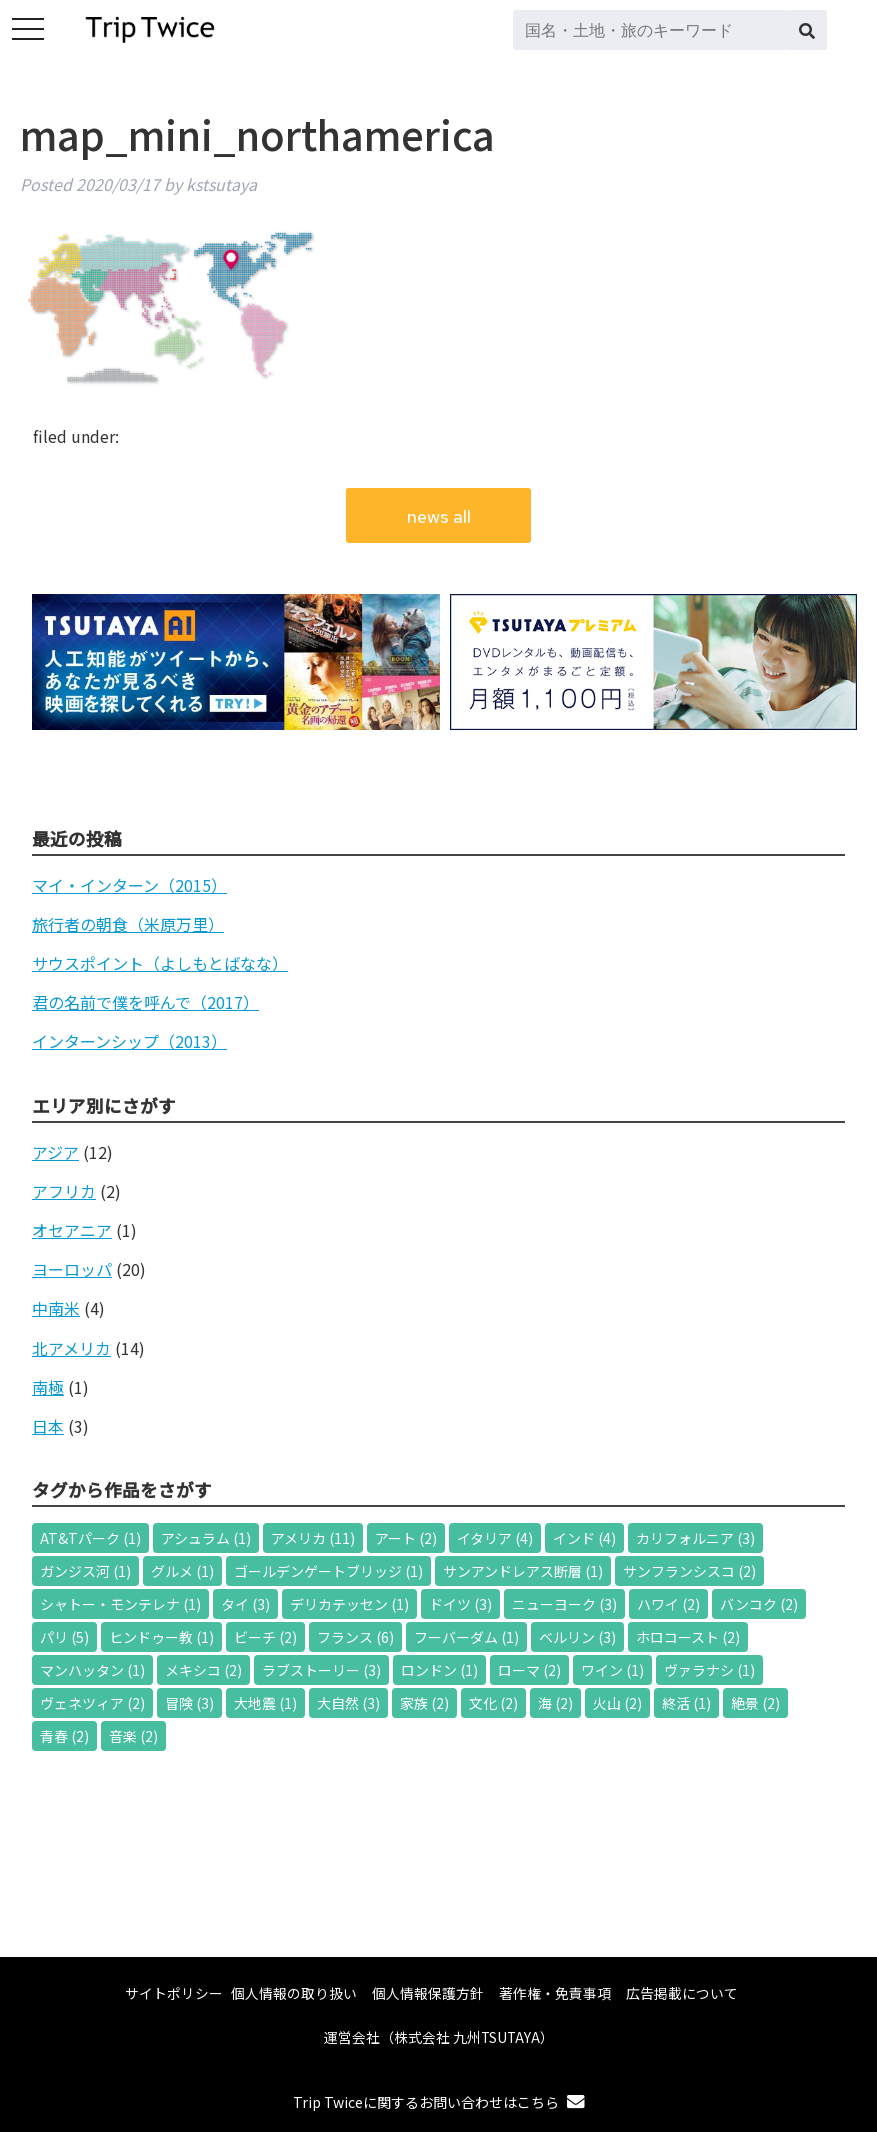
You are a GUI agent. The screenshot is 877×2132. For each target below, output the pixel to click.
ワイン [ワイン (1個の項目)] (612, 1670)
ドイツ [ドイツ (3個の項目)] (460, 1604)
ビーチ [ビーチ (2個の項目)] (265, 1637)
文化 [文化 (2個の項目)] (493, 1703)
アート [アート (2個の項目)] (406, 1538)
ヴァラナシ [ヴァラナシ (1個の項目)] (709, 1670)
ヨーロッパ (72, 1269)
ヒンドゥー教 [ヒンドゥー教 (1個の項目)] (161, 1637)
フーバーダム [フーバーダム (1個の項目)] (466, 1637)
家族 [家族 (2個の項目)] (424, 1703)
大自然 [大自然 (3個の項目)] (348, 1703)
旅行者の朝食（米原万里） (128, 924)
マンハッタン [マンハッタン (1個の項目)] (92, 1670)
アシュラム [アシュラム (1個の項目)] (206, 1538)
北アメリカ (71, 1348)
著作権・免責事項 (555, 1993)
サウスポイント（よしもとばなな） (160, 963)
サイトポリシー (174, 1993)
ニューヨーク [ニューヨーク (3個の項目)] (564, 1604)
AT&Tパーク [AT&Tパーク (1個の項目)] (90, 1538)
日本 (48, 1426)
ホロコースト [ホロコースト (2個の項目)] (688, 1637)
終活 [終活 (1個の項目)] (686, 1703)
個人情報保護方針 (428, 1993)
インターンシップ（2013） (129, 1041)
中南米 (56, 1308)
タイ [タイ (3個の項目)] (245, 1604)
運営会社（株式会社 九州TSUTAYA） (439, 2037)
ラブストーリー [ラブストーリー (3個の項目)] (321, 1670)
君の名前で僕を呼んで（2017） (145, 1002)
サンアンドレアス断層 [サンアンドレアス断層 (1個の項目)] (523, 1571)
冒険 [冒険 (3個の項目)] (189, 1703)
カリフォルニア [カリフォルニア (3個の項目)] (695, 1538)
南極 (48, 1387)
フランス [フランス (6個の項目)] (355, 1637)
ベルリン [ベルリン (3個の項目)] (577, 1637)
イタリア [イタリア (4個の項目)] (495, 1538)
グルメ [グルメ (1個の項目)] (182, 1571)
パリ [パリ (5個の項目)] (64, 1637)
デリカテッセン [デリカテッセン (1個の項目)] (349, 1604)
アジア (55, 1152)
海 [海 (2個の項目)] (555, 1703)
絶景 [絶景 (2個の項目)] (755, 1703)
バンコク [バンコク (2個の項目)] (759, 1604)
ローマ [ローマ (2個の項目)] (529, 1670)
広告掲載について (682, 1993)
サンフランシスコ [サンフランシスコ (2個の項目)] (689, 1571)
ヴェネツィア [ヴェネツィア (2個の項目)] (92, 1703)
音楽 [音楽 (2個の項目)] (133, 1736)
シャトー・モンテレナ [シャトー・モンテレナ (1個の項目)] (120, 1604)
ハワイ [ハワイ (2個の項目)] (668, 1604)
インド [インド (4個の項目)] (584, 1538)
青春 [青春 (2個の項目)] (64, 1736)
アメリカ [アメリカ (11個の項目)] (313, 1538)
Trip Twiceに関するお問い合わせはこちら (439, 2102)
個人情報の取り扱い (294, 1993)
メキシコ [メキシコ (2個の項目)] (203, 1670)
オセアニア (72, 1230)
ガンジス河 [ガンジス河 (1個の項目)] (85, 1571)
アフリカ (64, 1191)
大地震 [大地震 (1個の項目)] (265, 1703)
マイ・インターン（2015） (129, 885)
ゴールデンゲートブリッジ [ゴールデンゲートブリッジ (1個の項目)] (328, 1571)
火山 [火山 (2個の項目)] (617, 1703)
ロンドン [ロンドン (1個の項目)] (439, 1670)
